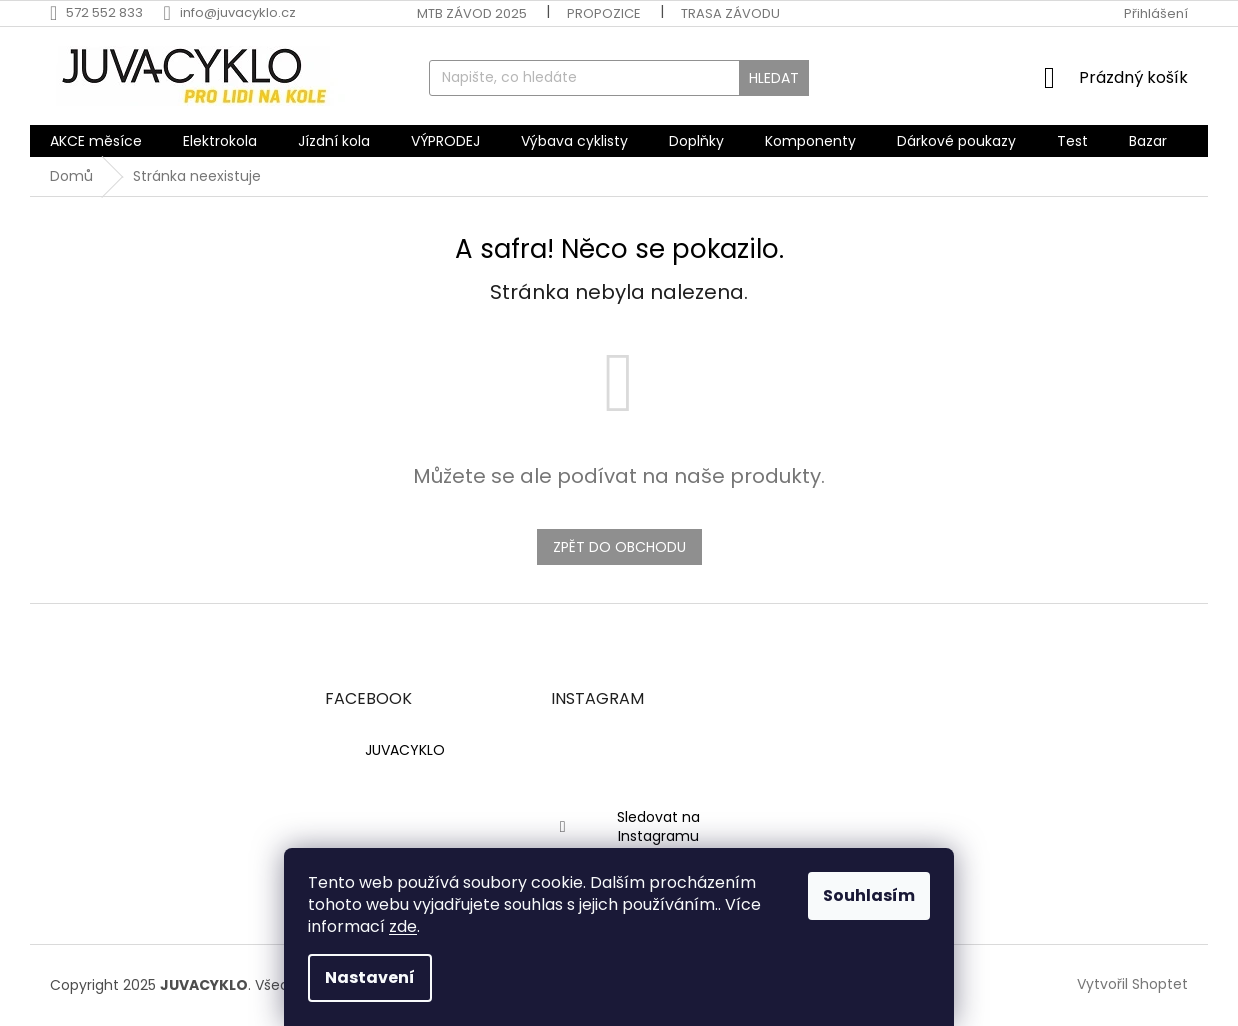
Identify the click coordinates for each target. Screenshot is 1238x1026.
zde (403, 926)
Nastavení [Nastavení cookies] (370, 977)
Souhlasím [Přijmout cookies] (869, 895)
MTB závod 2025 (472, 13)
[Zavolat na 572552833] (106, 12)
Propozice (604, 13)
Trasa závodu (730, 13)
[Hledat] (618, 78)
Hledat (774, 78)
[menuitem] (96, 141)
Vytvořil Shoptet (1132, 984)
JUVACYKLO (405, 750)
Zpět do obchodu (619, 547)
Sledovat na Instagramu (658, 826)
